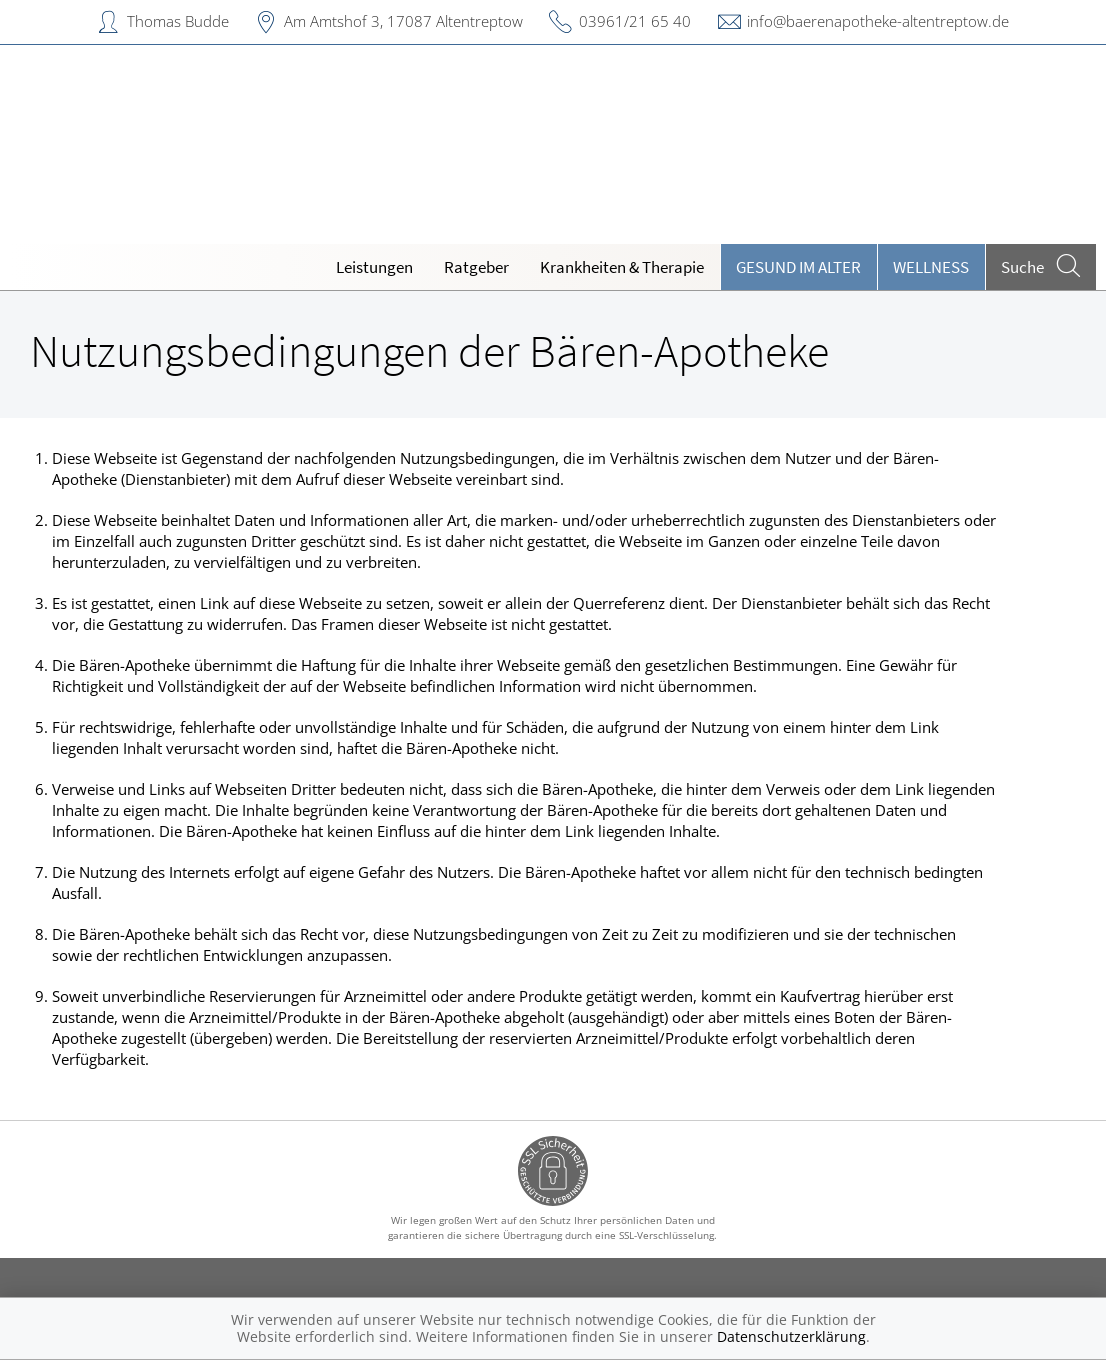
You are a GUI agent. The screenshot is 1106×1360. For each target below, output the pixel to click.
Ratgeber (476, 267)
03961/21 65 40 (635, 21)
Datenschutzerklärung (791, 1336)
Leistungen (374, 267)
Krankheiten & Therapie (622, 267)
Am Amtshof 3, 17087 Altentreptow (403, 21)
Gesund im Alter (798, 267)
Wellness (931, 267)
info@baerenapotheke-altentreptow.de (878, 21)
